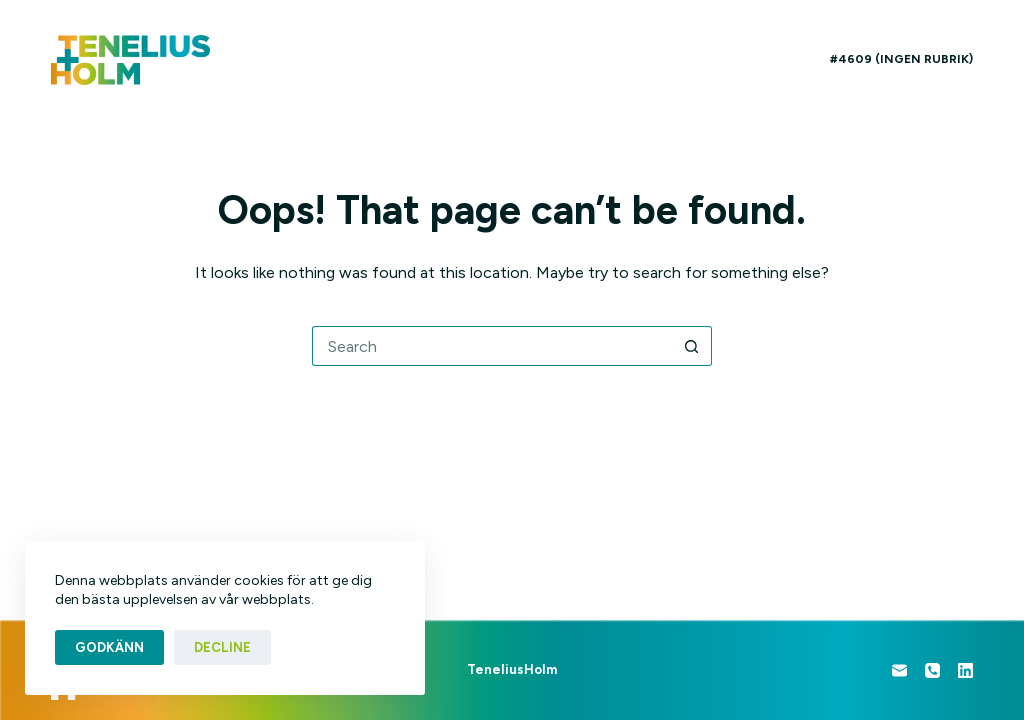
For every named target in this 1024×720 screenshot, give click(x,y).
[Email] (899, 670)
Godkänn (109, 647)
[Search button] (692, 346)
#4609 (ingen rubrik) (901, 59)
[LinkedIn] (965, 670)
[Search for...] (492, 346)
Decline (222, 647)
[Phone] (932, 670)
